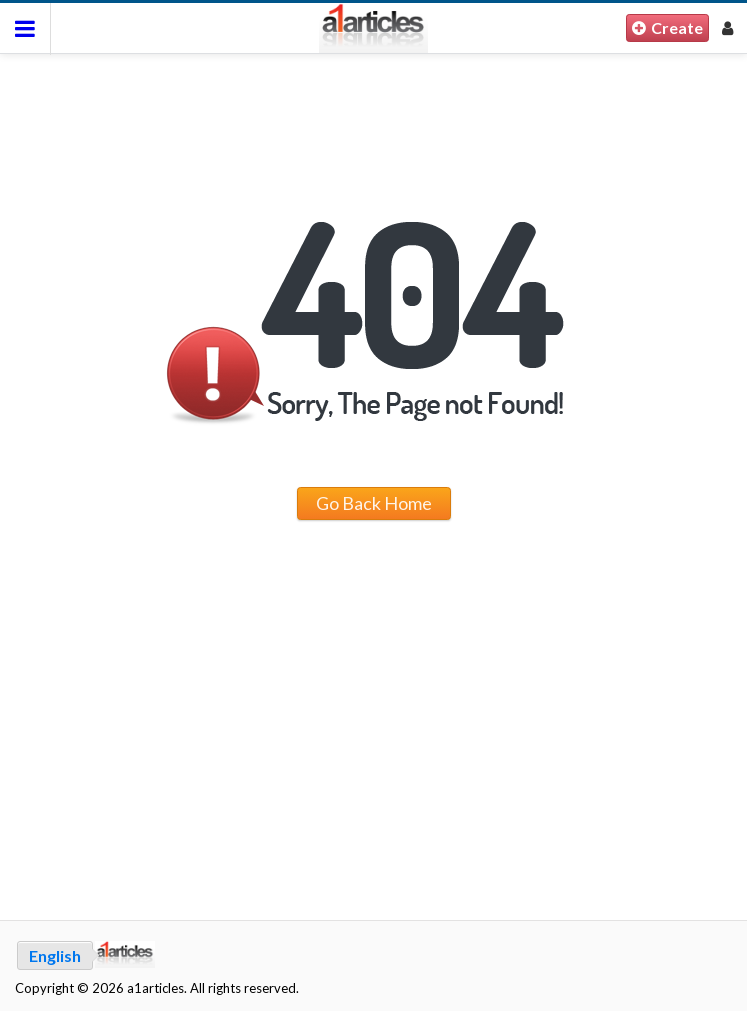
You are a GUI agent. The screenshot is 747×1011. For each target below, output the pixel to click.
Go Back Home (374, 503)
